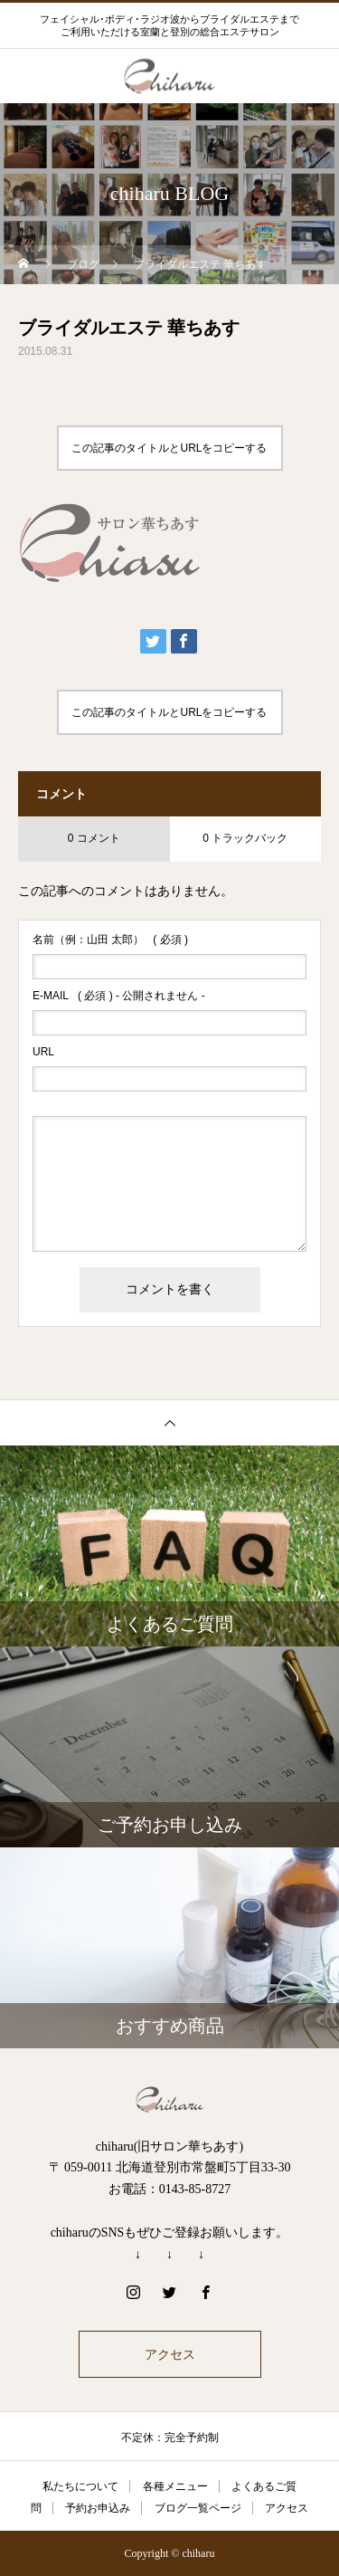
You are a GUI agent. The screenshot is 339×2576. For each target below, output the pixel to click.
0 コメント (94, 838)
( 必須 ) (110, 939)
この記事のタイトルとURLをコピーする (169, 448)
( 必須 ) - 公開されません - (119, 995)
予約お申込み (97, 2508)
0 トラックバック (244, 838)
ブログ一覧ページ (198, 2508)
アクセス (170, 2354)
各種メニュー (175, 2486)
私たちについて (80, 2486)
